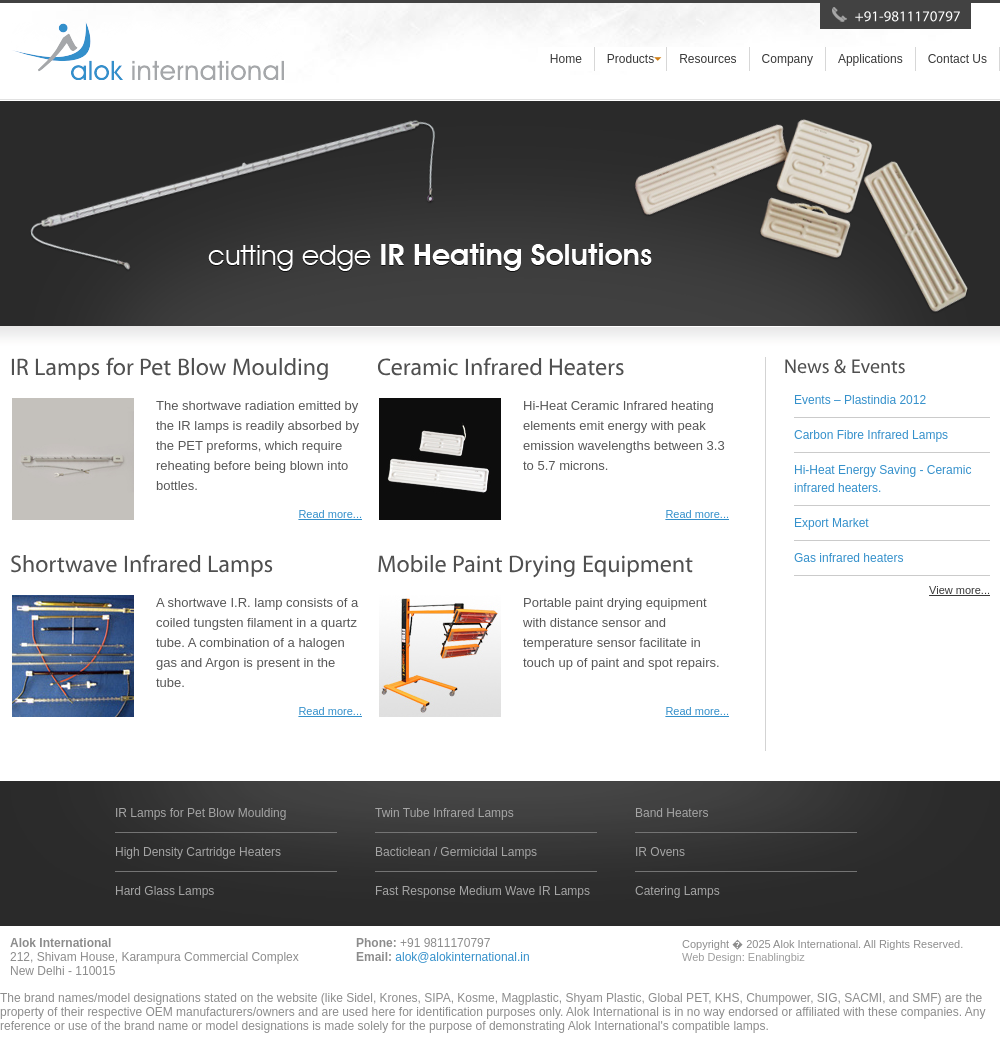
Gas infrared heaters (848, 558)
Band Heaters (671, 813)
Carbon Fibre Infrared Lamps (871, 435)
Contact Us (957, 59)
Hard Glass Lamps (164, 891)
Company (787, 59)
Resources (707, 59)
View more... (959, 590)
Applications (870, 59)
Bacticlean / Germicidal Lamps (456, 852)
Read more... (330, 514)
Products (630, 59)
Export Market (831, 523)
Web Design (712, 957)
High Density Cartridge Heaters (198, 852)
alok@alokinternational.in (462, 957)
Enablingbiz (776, 957)
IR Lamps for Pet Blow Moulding (200, 813)
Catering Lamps (677, 891)
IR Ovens (660, 852)
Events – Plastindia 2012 (860, 400)
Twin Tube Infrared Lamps (444, 813)
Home (566, 59)
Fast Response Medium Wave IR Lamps (482, 891)
